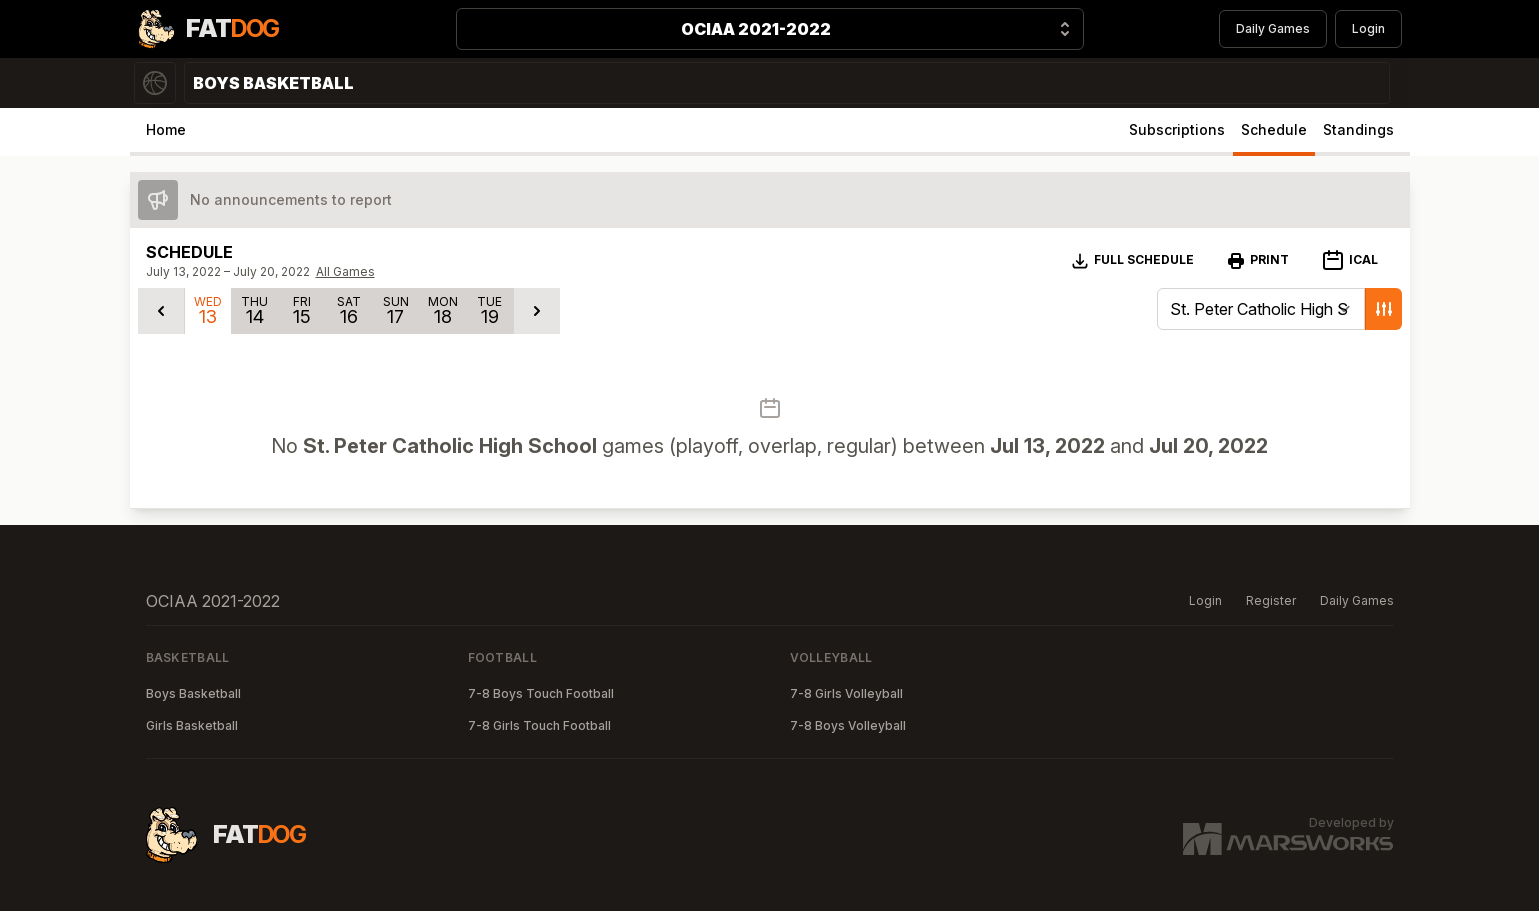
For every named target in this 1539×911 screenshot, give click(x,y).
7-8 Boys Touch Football (541, 693)
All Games (345, 271)
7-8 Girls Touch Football (539, 725)
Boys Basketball (193, 693)
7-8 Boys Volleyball (848, 725)
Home (166, 129)
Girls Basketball (192, 725)
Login (1368, 28)
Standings (1358, 129)
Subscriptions (1177, 129)
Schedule (1274, 129)
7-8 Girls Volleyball (846, 693)
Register (1271, 600)
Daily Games (1273, 28)
